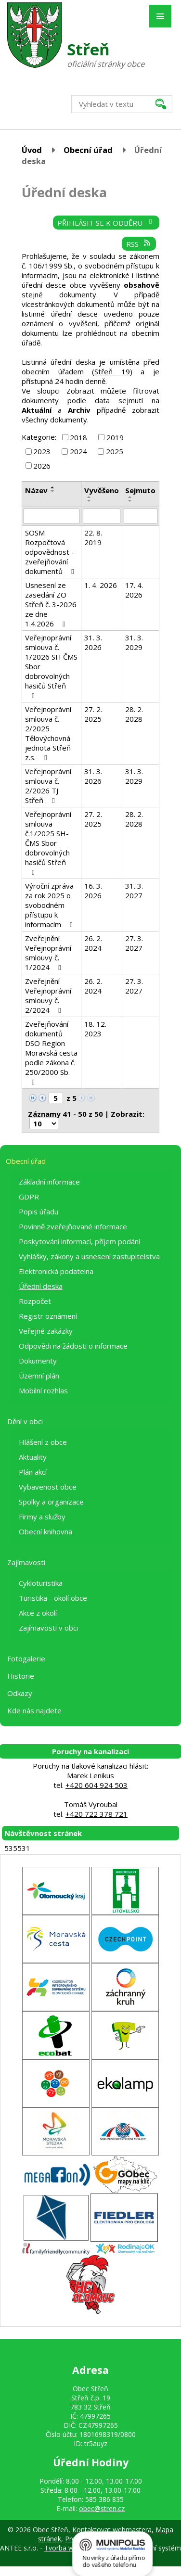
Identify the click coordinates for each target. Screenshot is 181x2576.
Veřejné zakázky (46, 1331)
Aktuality (33, 1457)
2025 (114, 451)
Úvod (32, 149)
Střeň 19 (112, 371)
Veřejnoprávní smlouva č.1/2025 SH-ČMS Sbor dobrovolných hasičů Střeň (48, 842)
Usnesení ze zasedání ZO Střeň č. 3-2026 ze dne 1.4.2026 (51, 604)
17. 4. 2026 (134, 589)
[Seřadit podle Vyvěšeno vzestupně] (89, 497)
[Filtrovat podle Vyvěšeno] (102, 516)
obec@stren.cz (102, 2508)
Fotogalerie (26, 1658)
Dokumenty (38, 1360)
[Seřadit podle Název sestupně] (53, 491)
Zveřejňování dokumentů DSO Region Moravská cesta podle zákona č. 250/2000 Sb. (51, 1052)
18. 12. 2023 (95, 1028)
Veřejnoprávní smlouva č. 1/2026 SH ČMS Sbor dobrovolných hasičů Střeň (51, 666)
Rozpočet (35, 1301)
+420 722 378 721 (96, 1814)
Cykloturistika (41, 1583)
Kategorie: (39, 436)
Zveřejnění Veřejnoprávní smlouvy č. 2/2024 (48, 995)
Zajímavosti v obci (48, 1627)
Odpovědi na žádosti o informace (73, 1346)
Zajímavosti (26, 1562)
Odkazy (19, 1693)
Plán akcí (33, 1472)
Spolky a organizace (51, 1501)
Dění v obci (25, 1421)
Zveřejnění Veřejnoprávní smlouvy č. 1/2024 (48, 952)
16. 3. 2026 (93, 890)
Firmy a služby (42, 1516)
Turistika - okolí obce (53, 1598)
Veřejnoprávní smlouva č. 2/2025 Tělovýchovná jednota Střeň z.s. (48, 733)
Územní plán (39, 1375)
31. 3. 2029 (134, 642)
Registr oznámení (48, 1316)
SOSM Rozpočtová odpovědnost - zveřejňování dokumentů (51, 552)
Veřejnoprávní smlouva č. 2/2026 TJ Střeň (48, 785)
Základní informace (49, 1181)
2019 (115, 437)
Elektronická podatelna (56, 1271)
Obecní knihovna (45, 1531)
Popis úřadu (38, 1211)
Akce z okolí (38, 1613)
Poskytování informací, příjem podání (79, 1241)
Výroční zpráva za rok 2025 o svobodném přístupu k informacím (50, 905)
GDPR (29, 1196)
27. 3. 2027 (134, 943)
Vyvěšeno (101, 490)
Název (36, 490)
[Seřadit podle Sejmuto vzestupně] (130, 497)
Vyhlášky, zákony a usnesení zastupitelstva (89, 1256)
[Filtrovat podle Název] (51, 516)
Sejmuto (140, 490)
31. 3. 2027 (134, 890)
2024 (78, 451)
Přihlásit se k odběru (106, 223)
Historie (20, 1676)
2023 (42, 451)
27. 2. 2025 (93, 714)
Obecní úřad (88, 149)
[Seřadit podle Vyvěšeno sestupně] (89, 501)
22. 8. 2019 (93, 537)
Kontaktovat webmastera (112, 2529)
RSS (138, 244)
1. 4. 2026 (100, 585)
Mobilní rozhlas (43, 1390)
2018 (78, 437)
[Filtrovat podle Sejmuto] (140, 516)
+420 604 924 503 (96, 1785)
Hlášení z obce (43, 1442)
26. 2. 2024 (93, 943)
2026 (42, 466)
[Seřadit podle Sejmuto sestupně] (130, 501)
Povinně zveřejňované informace (73, 1226)
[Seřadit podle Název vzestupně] (53, 487)
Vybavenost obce (48, 1487)
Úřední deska (41, 1286)
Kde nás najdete (34, 1710)
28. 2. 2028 (134, 714)
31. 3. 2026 (93, 642)
